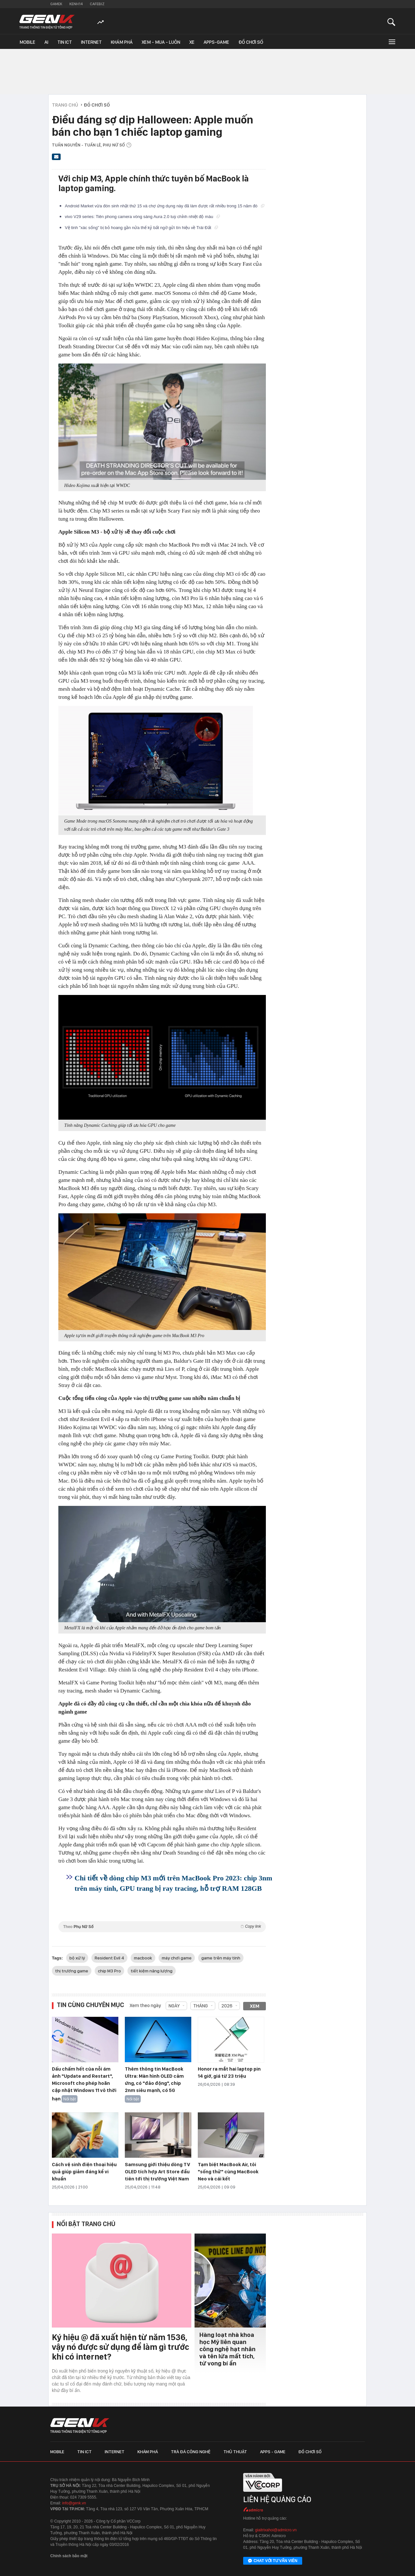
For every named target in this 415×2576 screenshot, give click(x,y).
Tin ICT (64, 42)
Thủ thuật (235, 2451)
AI (46, 42)
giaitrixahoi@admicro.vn (276, 2530)
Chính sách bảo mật (69, 2556)
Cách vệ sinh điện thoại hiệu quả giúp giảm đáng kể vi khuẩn (84, 2172)
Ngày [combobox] (174, 2006)
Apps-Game (216, 42)
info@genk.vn (74, 2503)
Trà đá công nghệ (190, 2451)
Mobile (27, 42)
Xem (254, 2006)
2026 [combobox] (226, 2006)
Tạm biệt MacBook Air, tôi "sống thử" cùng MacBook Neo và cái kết (228, 2172)
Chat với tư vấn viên (272, 2561)
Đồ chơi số (250, 42)
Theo (162, 1926)
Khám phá (122, 42)
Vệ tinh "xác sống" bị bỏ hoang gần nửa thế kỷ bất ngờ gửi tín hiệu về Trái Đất (141, 227)
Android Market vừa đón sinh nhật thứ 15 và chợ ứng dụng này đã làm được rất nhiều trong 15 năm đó (164, 205)
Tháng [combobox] (200, 2006)
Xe (192, 42)
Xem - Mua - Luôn (161, 42)
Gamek (56, 4)
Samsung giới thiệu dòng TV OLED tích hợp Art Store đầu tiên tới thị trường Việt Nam (157, 2172)
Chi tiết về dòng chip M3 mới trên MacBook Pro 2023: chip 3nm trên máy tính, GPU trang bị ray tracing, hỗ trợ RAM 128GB (173, 1883)
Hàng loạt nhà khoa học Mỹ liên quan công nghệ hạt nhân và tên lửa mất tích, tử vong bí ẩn (227, 2349)
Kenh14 (76, 4)
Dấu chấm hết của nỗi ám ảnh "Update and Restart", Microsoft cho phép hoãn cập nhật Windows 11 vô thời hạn (84, 2084)
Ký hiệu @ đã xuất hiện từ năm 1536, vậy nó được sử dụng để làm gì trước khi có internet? (120, 2347)
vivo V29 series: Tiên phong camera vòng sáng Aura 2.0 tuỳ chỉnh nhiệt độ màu (142, 216)
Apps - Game (272, 2451)
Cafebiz (97, 4)
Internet (91, 42)
